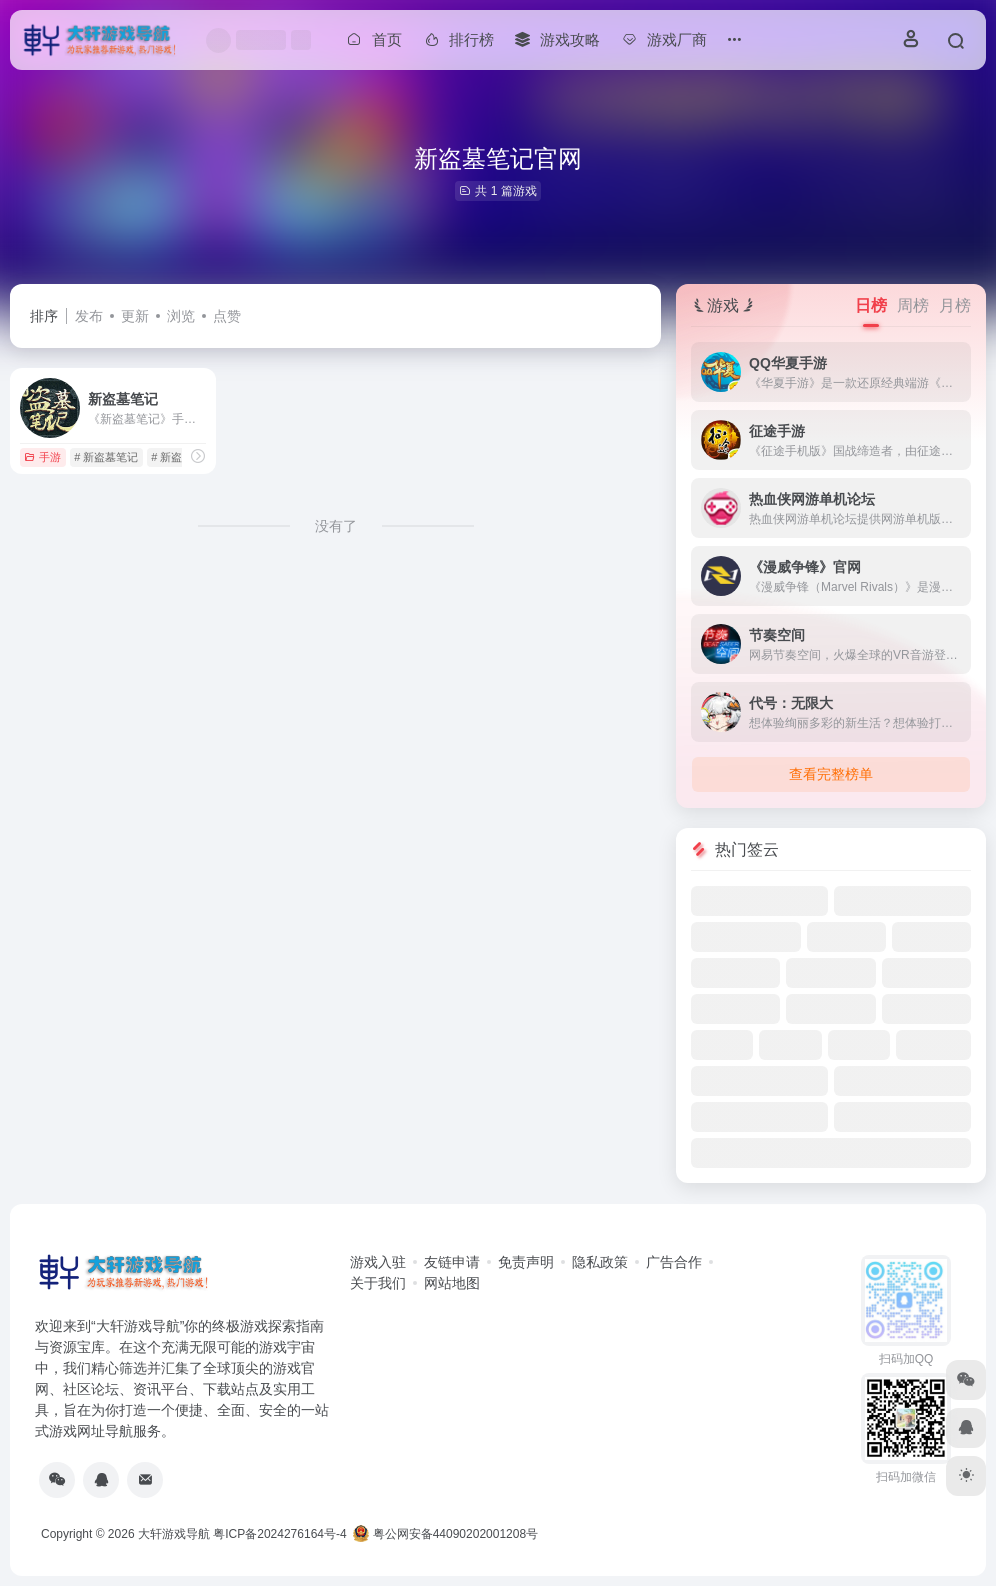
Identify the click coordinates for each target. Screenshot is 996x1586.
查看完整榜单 (831, 774)
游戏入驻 (378, 1262)
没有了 (336, 526)
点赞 (227, 316)
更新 (135, 316)
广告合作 (674, 1262)
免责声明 (526, 1262)
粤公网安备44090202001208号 (445, 1534)
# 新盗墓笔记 (106, 457)
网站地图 (452, 1283)
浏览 (181, 316)
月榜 (955, 305)
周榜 (913, 305)
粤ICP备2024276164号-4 (279, 1534)
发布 (89, 316)
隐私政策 (600, 1262)
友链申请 (452, 1262)
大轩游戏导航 (174, 1534)
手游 (42, 457)
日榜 (871, 305)
